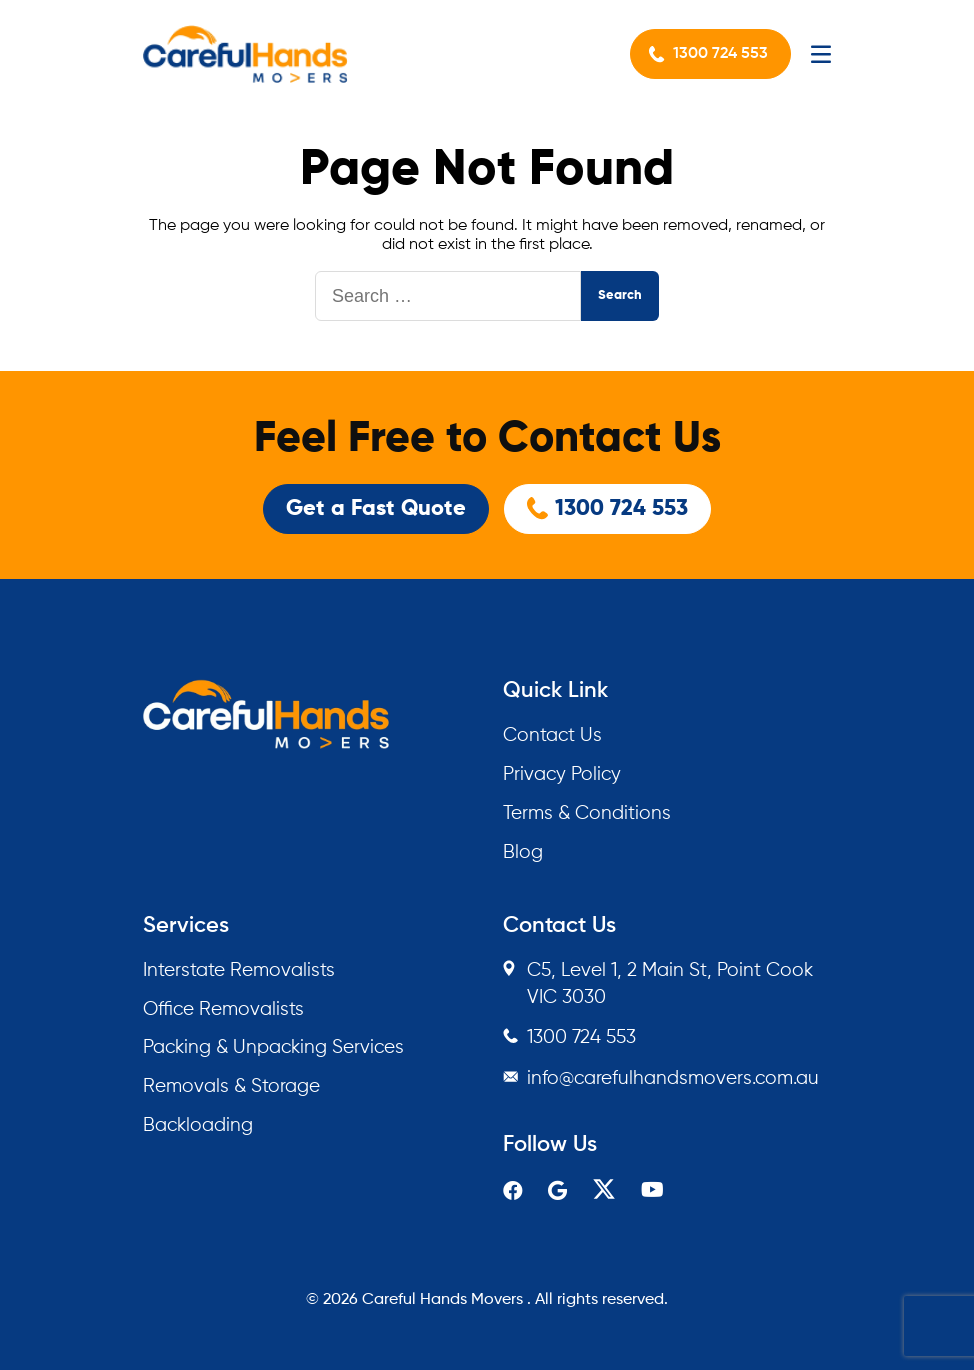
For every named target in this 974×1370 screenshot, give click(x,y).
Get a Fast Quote (376, 509)
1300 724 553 (720, 54)
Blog (523, 852)
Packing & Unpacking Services (273, 1047)
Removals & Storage (231, 1086)
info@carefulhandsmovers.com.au (673, 1078)
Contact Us (552, 735)
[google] (557, 1192)
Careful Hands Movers (442, 1300)
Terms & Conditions (587, 813)
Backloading (198, 1125)
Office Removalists (223, 1009)
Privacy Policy (562, 774)
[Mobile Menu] (821, 54)
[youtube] (653, 1191)
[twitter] (604, 1195)
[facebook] (513, 1192)
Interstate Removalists (239, 970)
